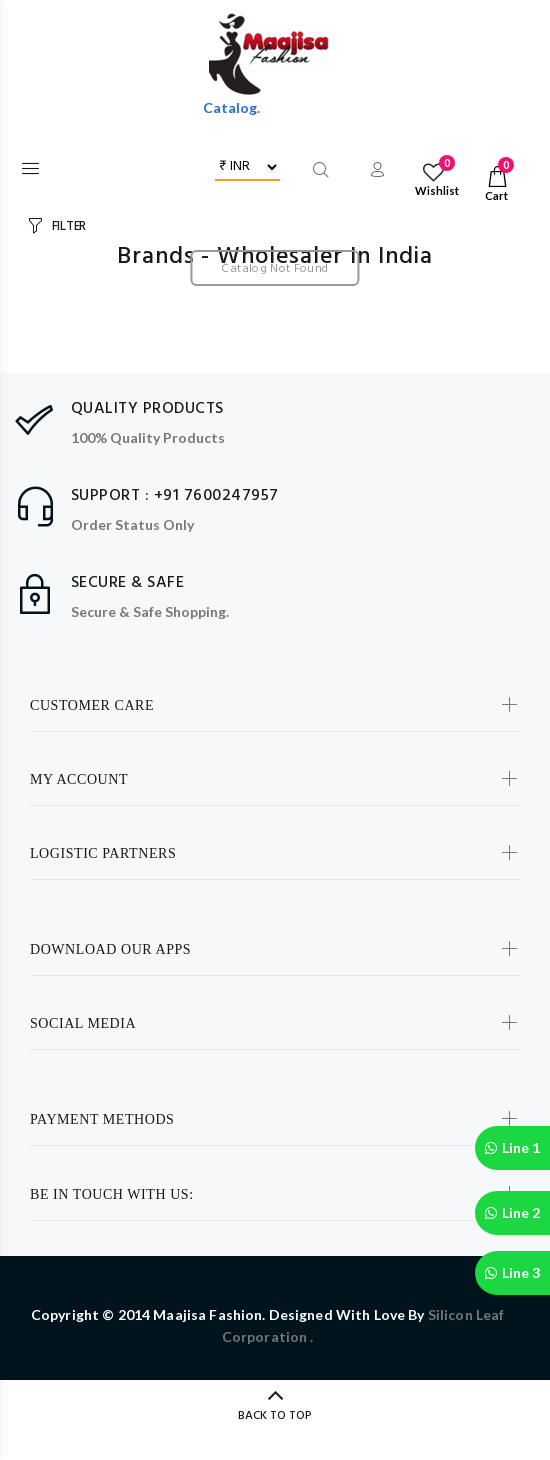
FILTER (69, 226)
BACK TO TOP (275, 1416)
